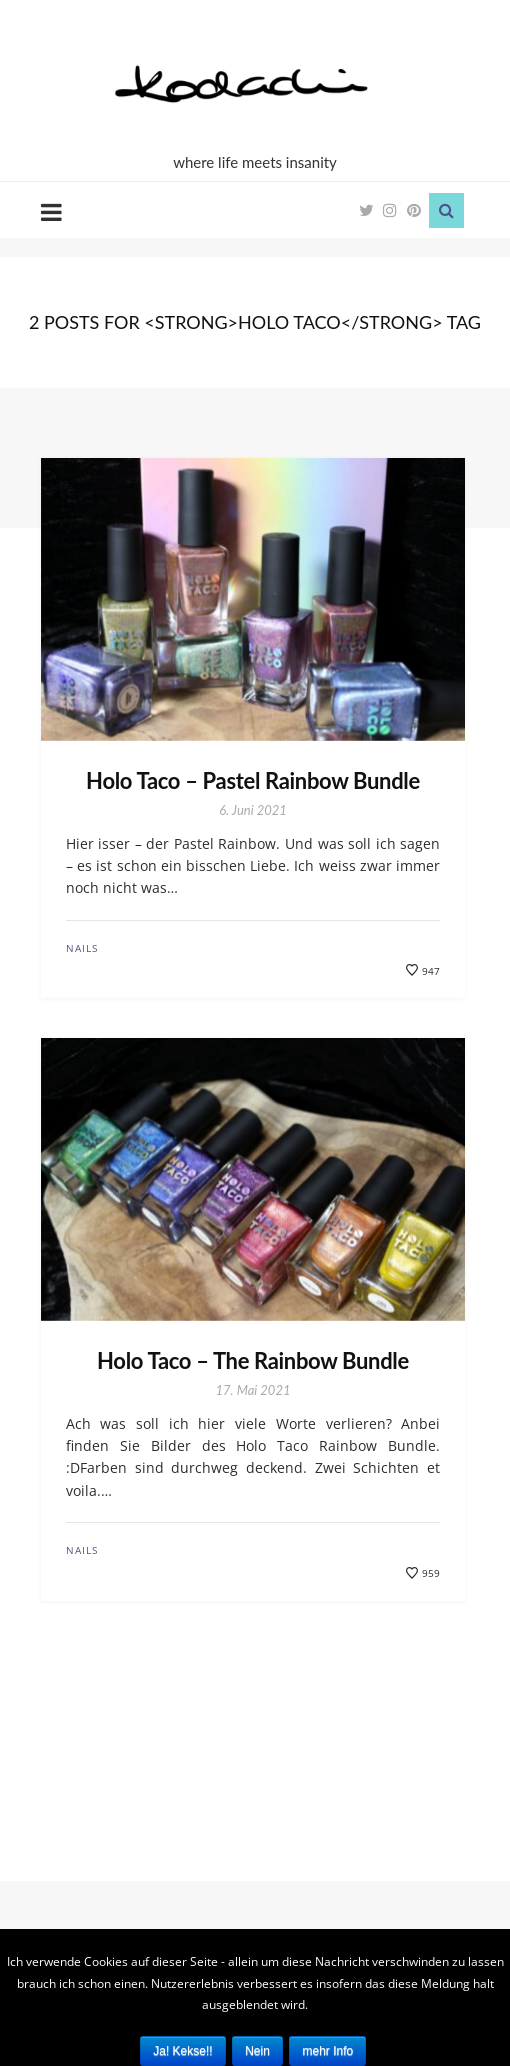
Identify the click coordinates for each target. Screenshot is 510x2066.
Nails (82, 948)
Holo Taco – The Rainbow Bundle (253, 1360)
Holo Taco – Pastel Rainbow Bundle (253, 780)
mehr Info (327, 2051)
